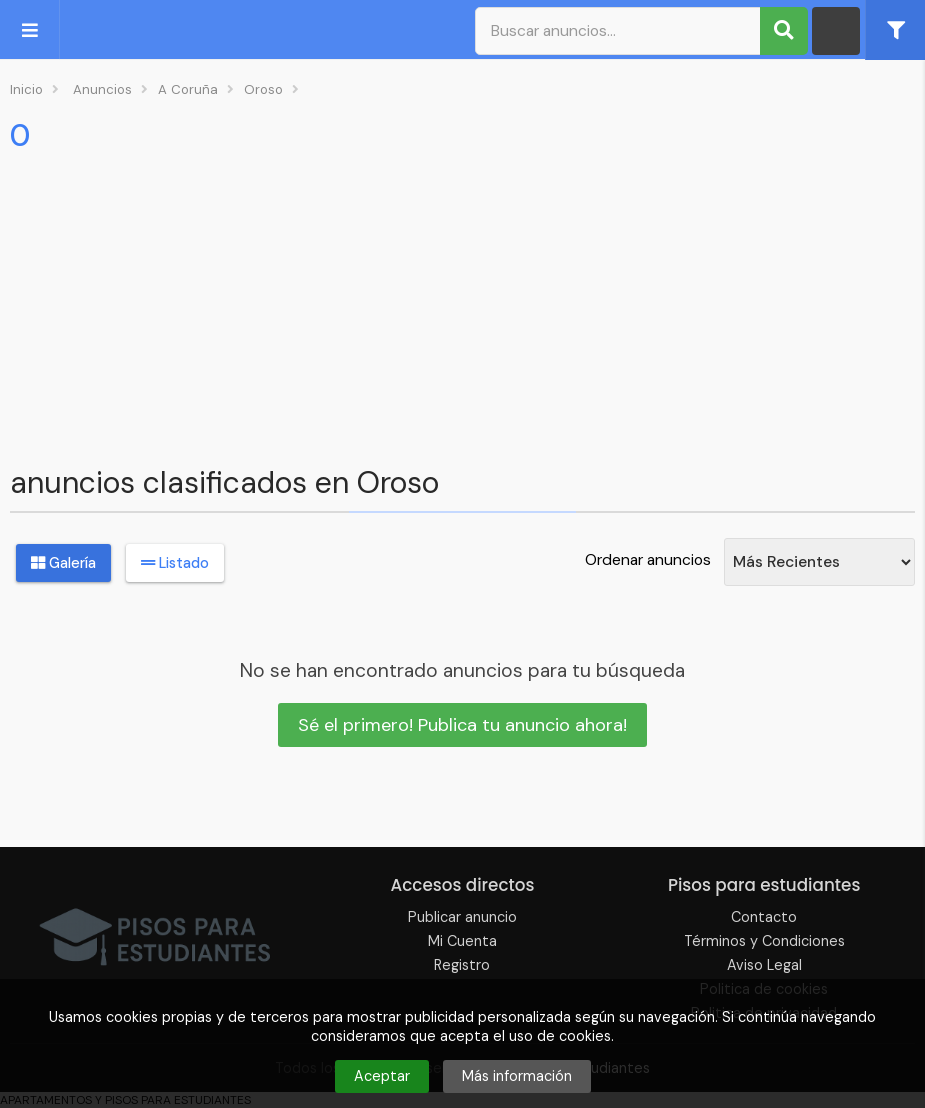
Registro (462, 965)
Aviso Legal (764, 965)
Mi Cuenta (462, 941)
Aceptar (382, 1076)
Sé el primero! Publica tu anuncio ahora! (462, 725)
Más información (517, 1076)
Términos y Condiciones (764, 941)
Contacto (764, 917)
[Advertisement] (462, 305)
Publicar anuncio (462, 917)
